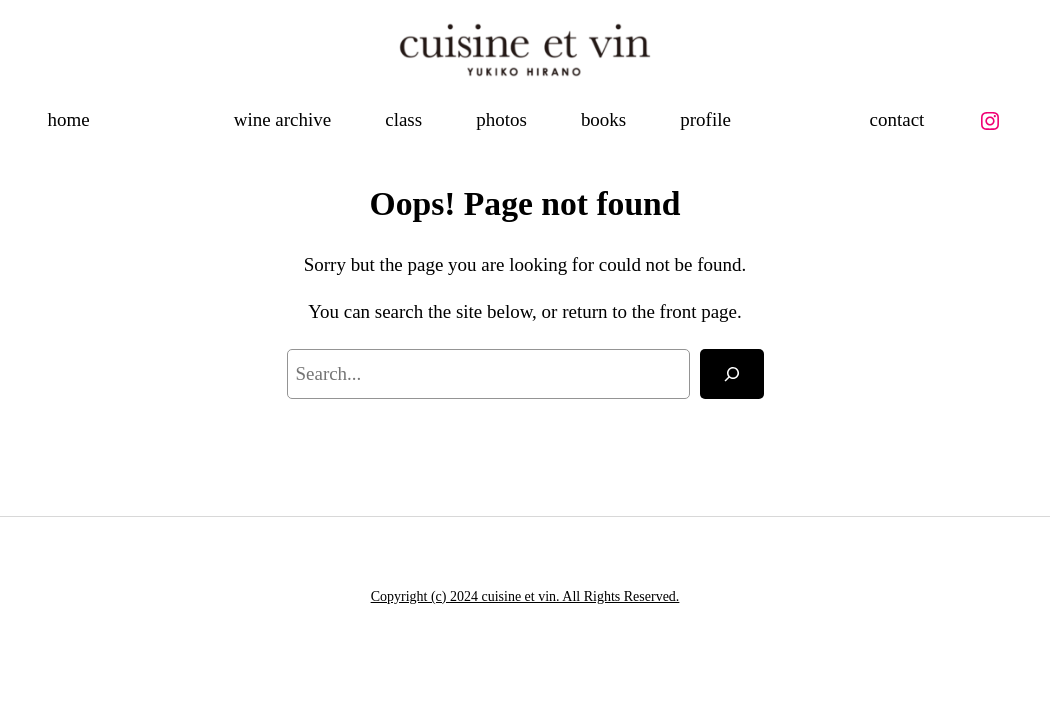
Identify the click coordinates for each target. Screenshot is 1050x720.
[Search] (732, 374)
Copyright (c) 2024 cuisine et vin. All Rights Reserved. (525, 596)
